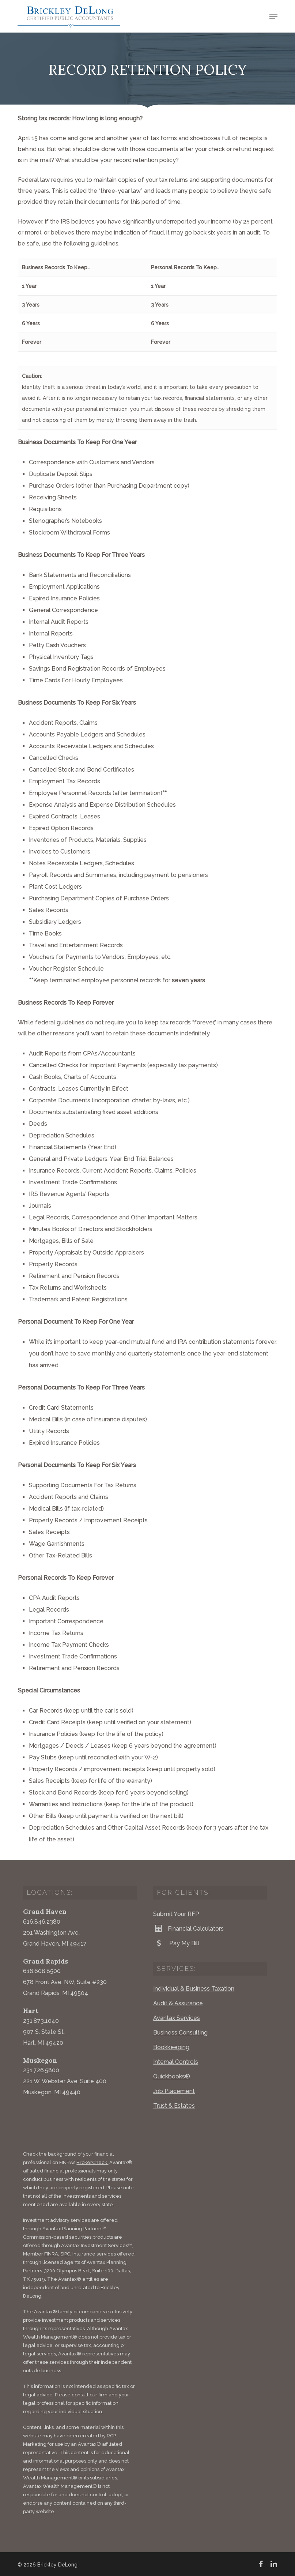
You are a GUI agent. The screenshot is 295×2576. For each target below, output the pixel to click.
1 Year (29, 286)
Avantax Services (176, 2017)
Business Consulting (180, 2032)
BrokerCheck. (92, 2162)
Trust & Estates (174, 2105)
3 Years (30, 305)
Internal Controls (175, 2061)
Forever (31, 342)
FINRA (51, 2254)
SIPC (65, 2254)
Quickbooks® (171, 2076)
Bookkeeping (171, 2047)
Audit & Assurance (178, 2003)
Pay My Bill (176, 1943)
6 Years (31, 323)
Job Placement (174, 2091)
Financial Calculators (188, 1928)
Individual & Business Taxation (193, 1988)
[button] (273, 16)
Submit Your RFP (176, 1914)
